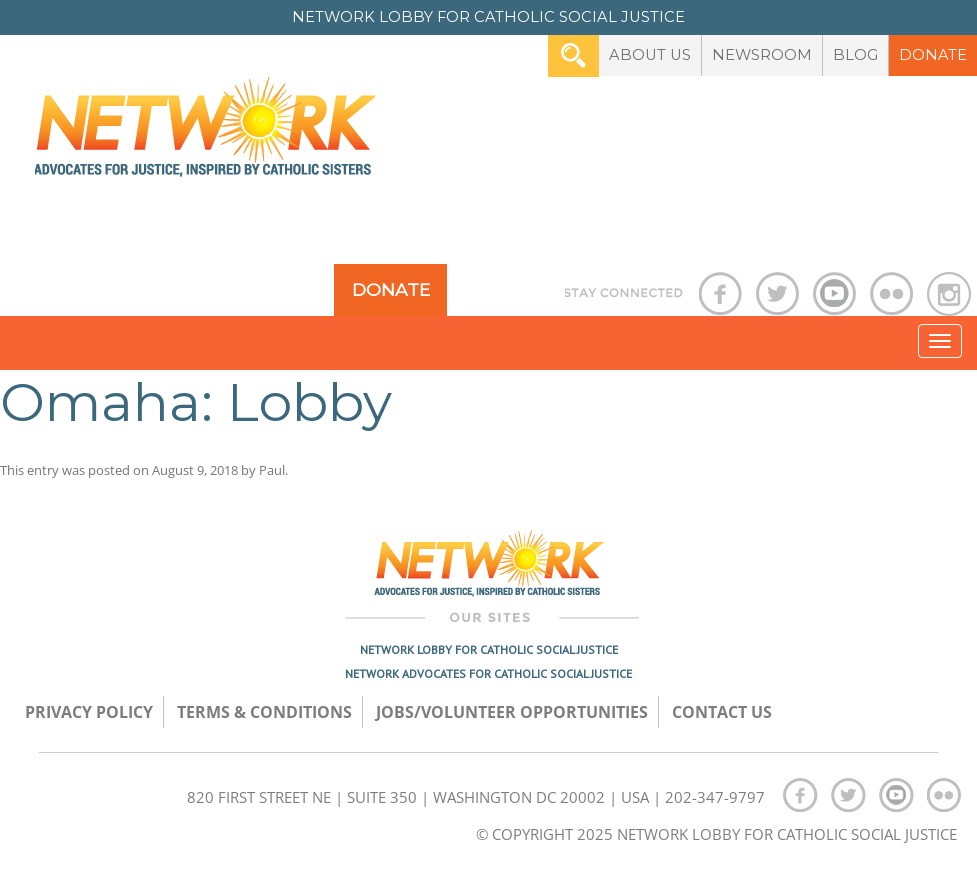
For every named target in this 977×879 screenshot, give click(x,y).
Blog (855, 55)
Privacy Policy (89, 712)
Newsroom (762, 55)
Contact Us (722, 712)
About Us (650, 55)
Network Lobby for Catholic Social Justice (489, 649)
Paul (272, 470)
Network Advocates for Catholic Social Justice (488, 673)
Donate (933, 55)
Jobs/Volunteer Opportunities (512, 712)
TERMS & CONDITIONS (264, 712)
